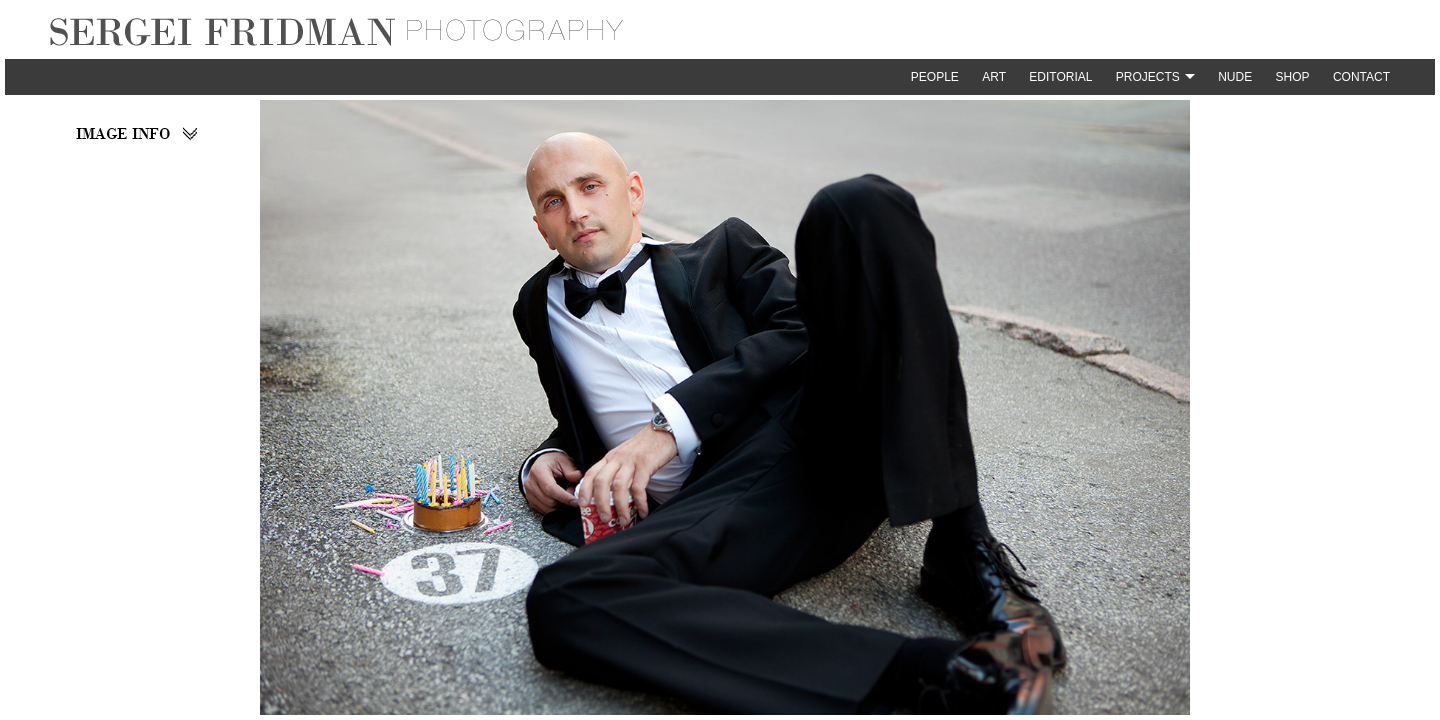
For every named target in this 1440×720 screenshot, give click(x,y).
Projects (1148, 77)
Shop (1293, 77)
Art (994, 77)
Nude (1235, 77)
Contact (1361, 77)
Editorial (1060, 77)
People (935, 77)
